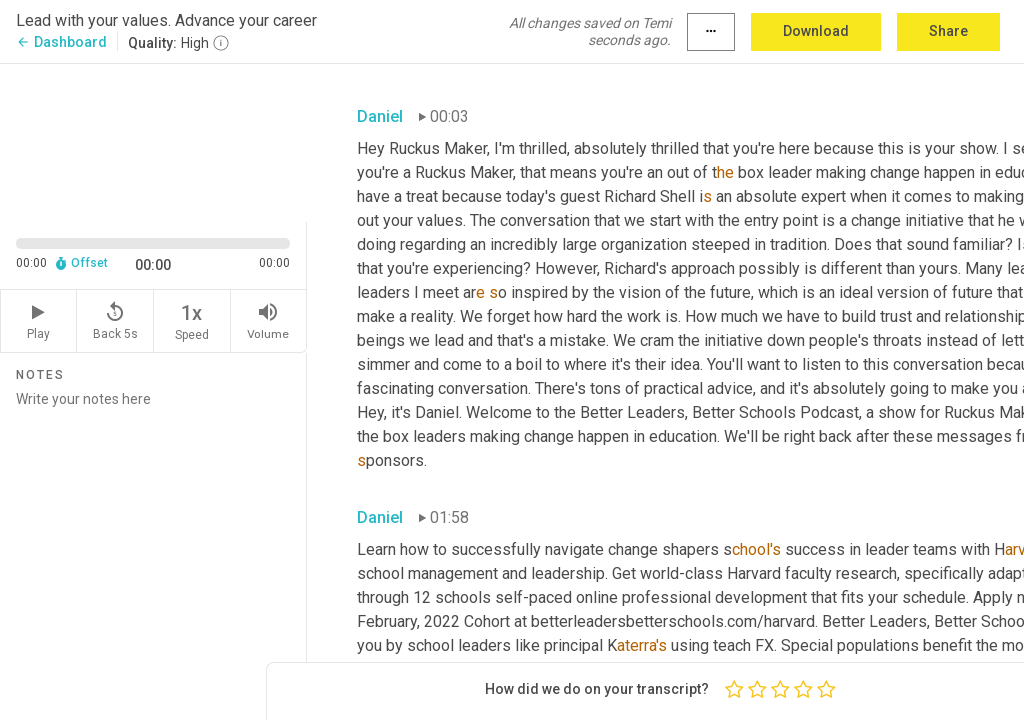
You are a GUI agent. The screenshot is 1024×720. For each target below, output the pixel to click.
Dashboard (61, 42)
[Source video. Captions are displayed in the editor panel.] (153, 141)
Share (948, 31)
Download (816, 31)
